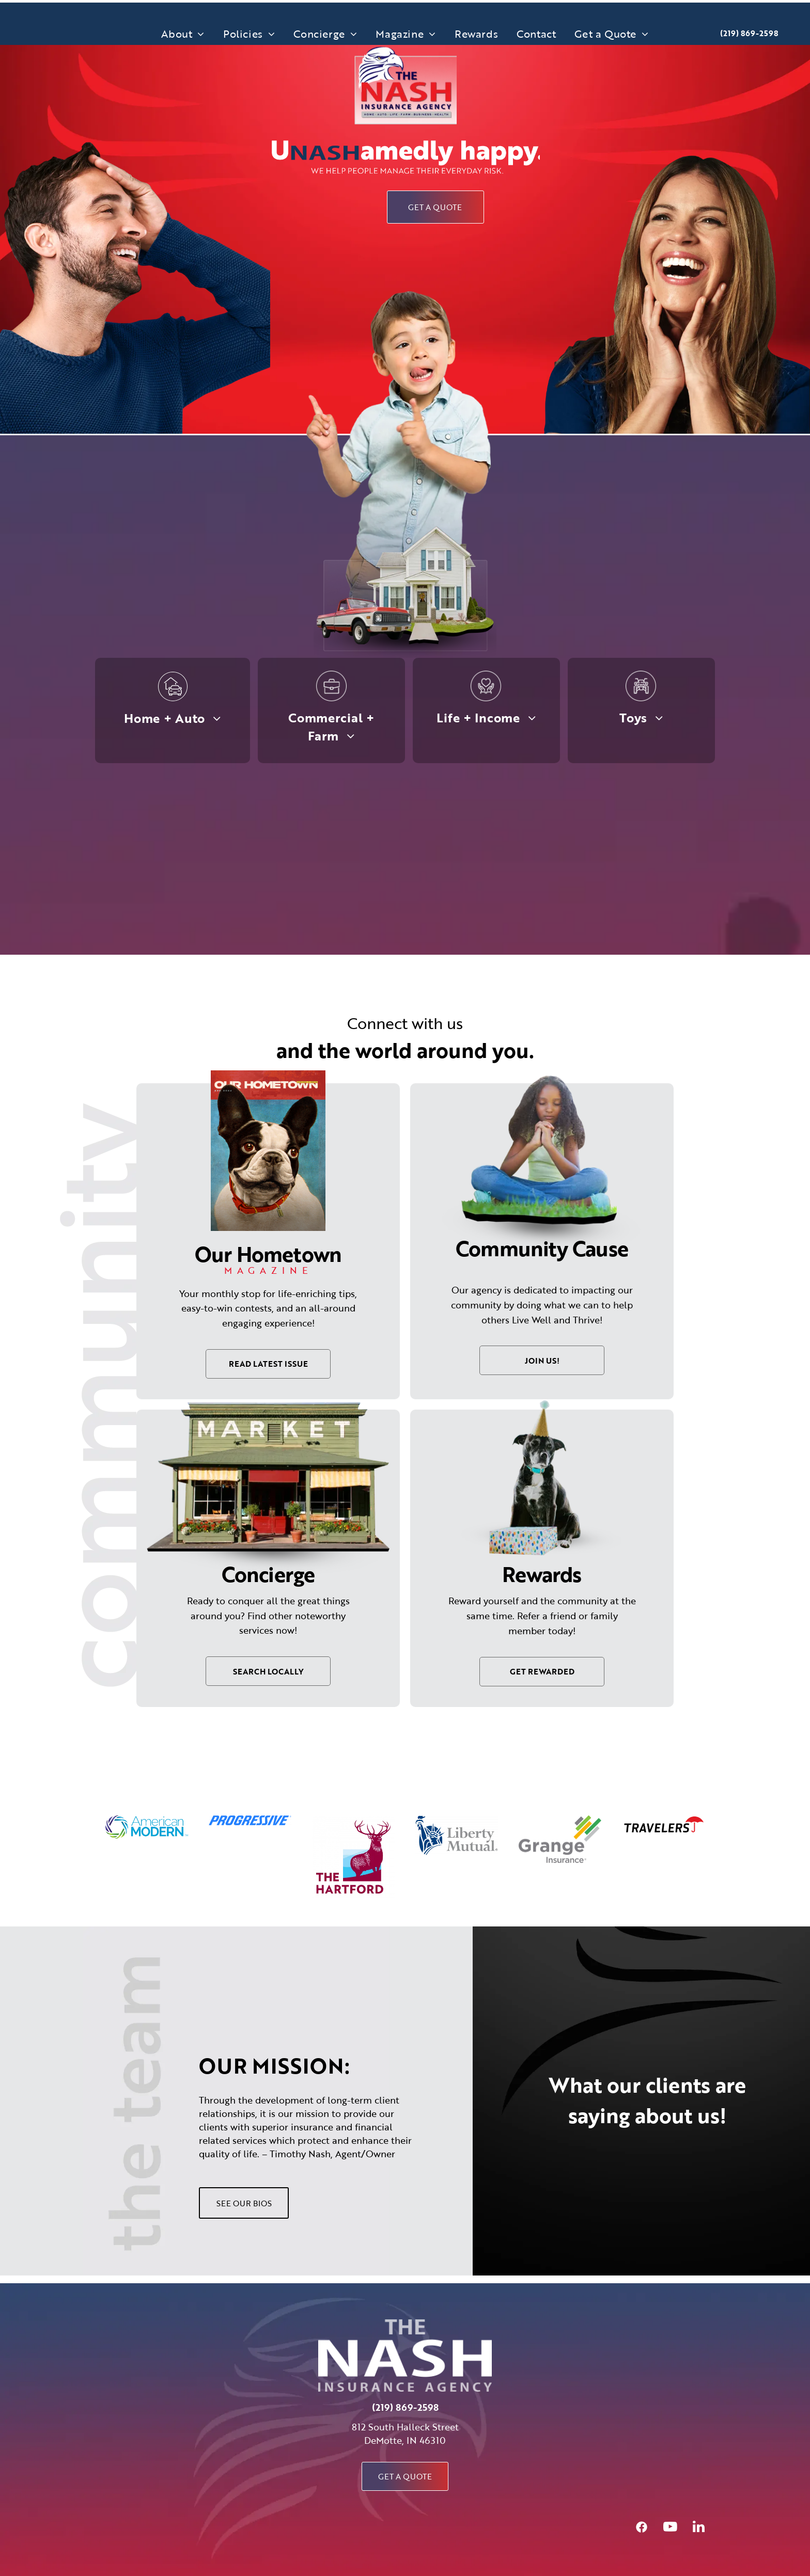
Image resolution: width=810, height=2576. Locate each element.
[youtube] (670, 2528)
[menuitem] (183, 33)
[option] (146, 1828)
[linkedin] (698, 2528)
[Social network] (641, 2528)
